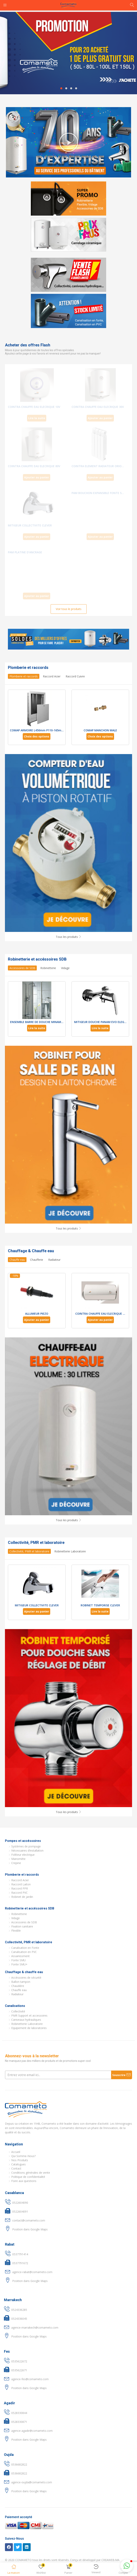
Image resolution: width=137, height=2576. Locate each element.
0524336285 (19, 2310)
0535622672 (19, 2361)
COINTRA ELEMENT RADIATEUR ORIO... (98, 466)
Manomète (18, 1859)
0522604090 (20, 2202)
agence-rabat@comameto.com (32, 2272)
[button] (68, 2570)
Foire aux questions (23, 2181)
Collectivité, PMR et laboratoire (29, 1551)
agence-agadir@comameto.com (32, 2431)
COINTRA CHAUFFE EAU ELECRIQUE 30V (98, 407)
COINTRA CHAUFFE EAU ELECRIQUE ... (100, 1313)
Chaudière (17, 1986)
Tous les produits (68, 937)
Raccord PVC (19, 1892)
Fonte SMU (18, 1960)
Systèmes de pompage (26, 1846)
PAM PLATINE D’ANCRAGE (25, 552)
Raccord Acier (51, 676)
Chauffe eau (17, 1260)
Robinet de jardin (22, 1897)
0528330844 (19, 2413)
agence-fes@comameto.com (30, 2379)
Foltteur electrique (23, 1855)
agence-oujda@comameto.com (31, 2482)
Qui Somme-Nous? (23, 2156)
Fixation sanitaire (22, 1926)
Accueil (15, 2152)
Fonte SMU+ (19, 1964)
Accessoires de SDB (22, 968)
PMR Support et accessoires (29, 2015)
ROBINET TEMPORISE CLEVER (100, 1605)
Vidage (65, 968)
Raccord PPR (19, 1888)
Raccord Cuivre (75, 676)
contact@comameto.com (28, 2220)
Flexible (16, 1930)
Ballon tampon (20, 1982)
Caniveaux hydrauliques (26, 2020)
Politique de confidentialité (28, 2177)
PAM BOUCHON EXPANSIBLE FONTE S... (98, 493)
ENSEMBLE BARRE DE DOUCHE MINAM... (36, 1022)
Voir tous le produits (68, 609)
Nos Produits (19, 2160)
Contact (16, 2168)
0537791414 (20, 2254)
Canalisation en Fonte (25, 1948)
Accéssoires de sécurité (26, 1977)
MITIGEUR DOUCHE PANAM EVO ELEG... (100, 1022)
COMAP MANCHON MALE (100, 730)
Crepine (16, 1863)
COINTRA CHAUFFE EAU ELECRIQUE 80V (34, 466)
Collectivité (18, 2011)
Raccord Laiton (21, 1884)
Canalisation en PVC (24, 1952)
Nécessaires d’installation (27, 1850)
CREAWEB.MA (110, 2560)
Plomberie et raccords (23, 676)
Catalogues (18, 2164)
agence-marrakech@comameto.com (34, 2327)
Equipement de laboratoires (29, 2028)
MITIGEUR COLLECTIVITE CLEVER (30, 525)
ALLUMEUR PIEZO (36, 1313)
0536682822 (19, 2464)
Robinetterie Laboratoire (70, 1551)
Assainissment (20, 1956)
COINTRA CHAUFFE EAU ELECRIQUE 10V (34, 407)
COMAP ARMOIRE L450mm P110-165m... (37, 730)
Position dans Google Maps (30, 2229)
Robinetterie (48, 968)
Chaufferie (36, 1260)
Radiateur (54, 1260)
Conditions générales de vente (30, 2172)
